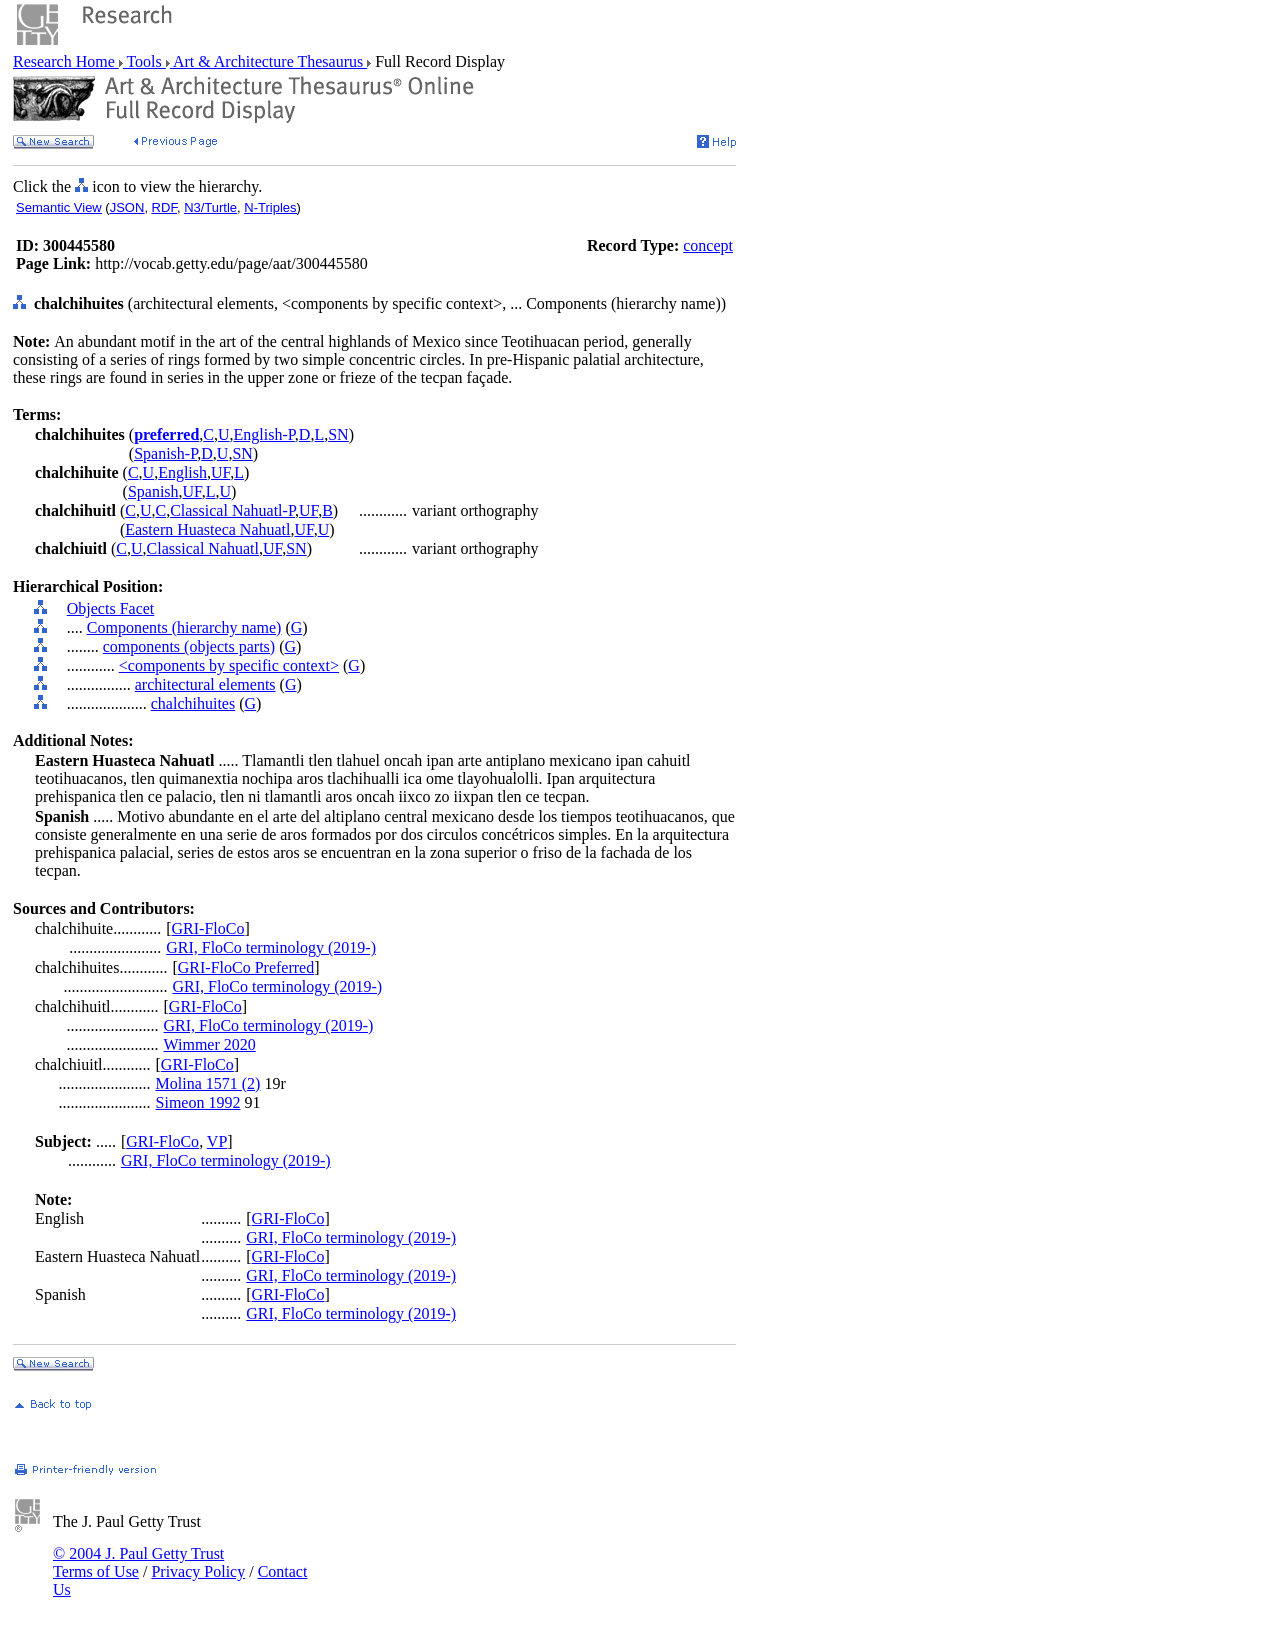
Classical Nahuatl (203, 548)
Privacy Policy (198, 1571)
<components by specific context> (229, 665)
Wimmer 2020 (210, 1044)
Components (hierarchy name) (184, 627)
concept (708, 245)
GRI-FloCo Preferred (246, 967)
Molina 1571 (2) (208, 1083)
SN (338, 434)
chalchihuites (193, 703)
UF (220, 472)
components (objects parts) (189, 646)
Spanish (153, 491)
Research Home (66, 61)
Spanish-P (165, 453)
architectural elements (205, 684)
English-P (264, 434)
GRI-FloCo (208, 928)
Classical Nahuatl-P (232, 510)
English (182, 472)
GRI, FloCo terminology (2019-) (271, 947)
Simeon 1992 (198, 1102)
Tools (144, 61)
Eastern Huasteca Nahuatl (207, 529)
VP (217, 1141)
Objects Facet (111, 608)
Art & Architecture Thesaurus (268, 61)
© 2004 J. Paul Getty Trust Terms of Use (138, 1562)
